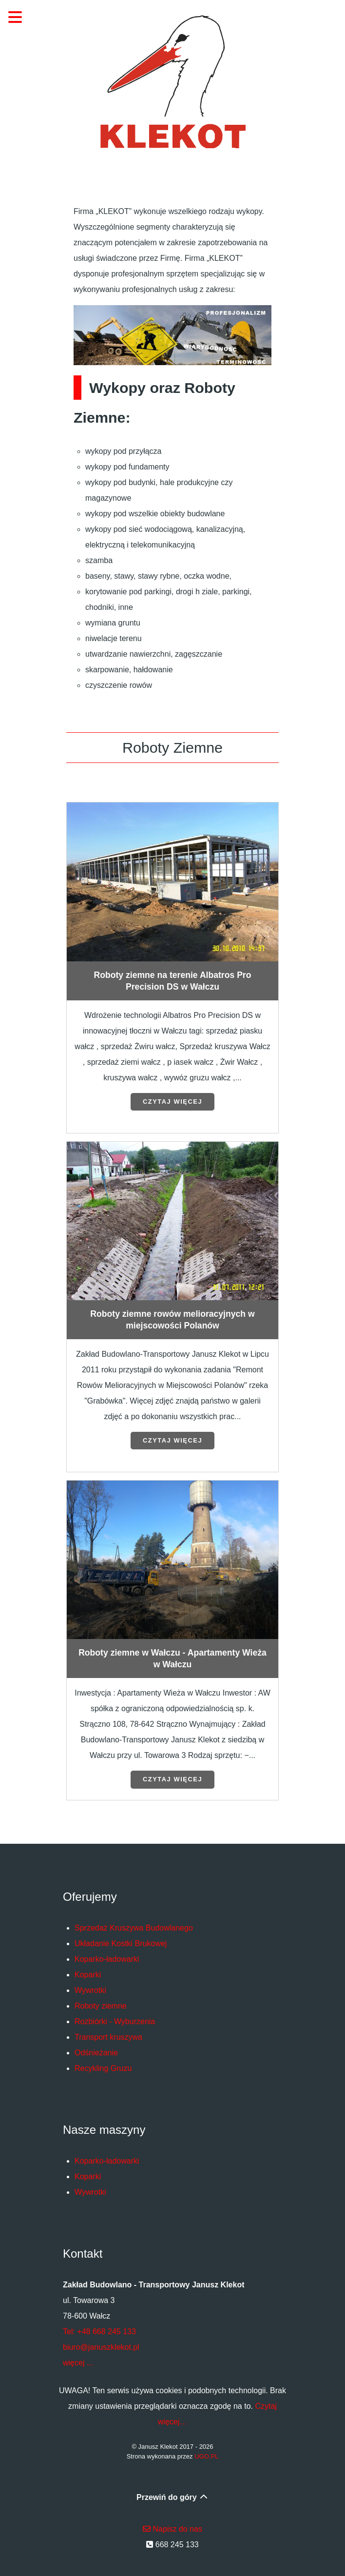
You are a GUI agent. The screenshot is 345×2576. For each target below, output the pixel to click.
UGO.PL (206, 2456)
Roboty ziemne (101, 2006)
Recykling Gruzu (103, 2068)
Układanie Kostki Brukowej (121, 1943)
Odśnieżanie (96, 2053)
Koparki (88, 1975)
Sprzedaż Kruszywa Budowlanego (134, 1928)
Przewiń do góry (172, 2497)
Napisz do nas (172, 2529)
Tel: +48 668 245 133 (99, 2331)
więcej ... (78, 2363)
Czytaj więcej (172, 1101)
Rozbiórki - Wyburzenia (115, 2021)
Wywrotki (90, 1990)
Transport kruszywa (108, 2037)
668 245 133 (172, 2544)
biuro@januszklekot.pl (101, 2347)
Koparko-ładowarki (107, 1959)
